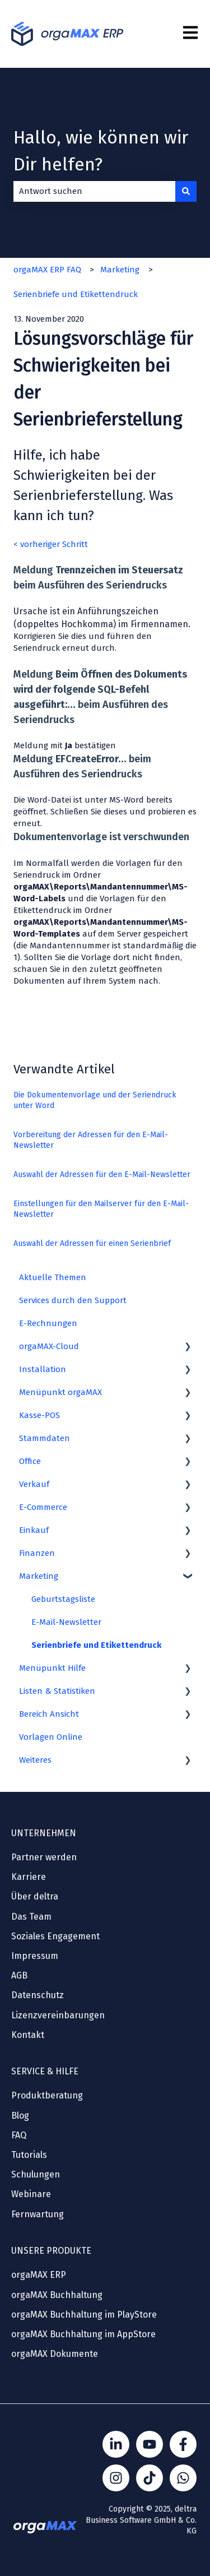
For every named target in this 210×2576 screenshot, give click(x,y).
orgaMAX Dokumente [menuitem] (54, 2353)
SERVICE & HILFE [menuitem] (44, 2071)
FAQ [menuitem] (18, 2135)
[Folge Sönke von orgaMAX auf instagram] (115, 2477)
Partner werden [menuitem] (44, 1857)
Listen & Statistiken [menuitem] (57, 1691)
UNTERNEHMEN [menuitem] (43, 1833)
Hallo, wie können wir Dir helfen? (101, 151)
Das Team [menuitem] (31, 1916)
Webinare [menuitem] (31, 2194)
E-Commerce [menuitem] (43, 1507)
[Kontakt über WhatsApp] (183, 2477)
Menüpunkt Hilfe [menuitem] (52, 1668)
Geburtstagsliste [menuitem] (63, 1599)
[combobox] (94, 191)
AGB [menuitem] (19, 1975)
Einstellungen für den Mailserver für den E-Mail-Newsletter (101, 1209)
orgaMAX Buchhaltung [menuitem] (56, 2295)
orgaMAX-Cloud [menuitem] (49, 1346)
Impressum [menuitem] (34, 1955)
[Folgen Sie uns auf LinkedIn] (115, 2444)
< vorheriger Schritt (50, 544)
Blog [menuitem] (20, 2115)
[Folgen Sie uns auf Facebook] (183, 2444)
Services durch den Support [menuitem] (73, 1300)
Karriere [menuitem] (28, 1876)
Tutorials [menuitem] (29, 2154)
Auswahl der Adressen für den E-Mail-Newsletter (101, 1174)
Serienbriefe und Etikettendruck (75, 294)
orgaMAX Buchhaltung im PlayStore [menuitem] (84, 2314)
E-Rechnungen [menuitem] (48, 1323)
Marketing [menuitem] (38, 1576)
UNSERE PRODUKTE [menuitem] (51, 2250)
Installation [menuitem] (42, 1369)
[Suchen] (186, 191)
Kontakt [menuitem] (27, 2035)
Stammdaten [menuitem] (44, 1438)
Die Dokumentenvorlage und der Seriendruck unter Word (94, 1100)
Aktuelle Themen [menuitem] (52, 1277)
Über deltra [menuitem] (34, 1896)
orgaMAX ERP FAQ (47, 270)
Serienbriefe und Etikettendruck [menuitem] (96, 1645)
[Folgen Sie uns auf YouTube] (149, 2444)
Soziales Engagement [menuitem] (55, 1936)
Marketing (119, 270)
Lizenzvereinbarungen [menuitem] (58, 2015)
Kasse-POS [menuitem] (39, 1415)
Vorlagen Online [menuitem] (50, 1737)
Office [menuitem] (30, 1461)
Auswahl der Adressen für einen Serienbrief (92, 1243)
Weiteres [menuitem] (35, 1760)
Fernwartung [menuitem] (37, 2214)
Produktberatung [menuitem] (47, 2095)
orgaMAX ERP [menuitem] (38, 2274)
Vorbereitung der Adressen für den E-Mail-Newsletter (90, 1140)
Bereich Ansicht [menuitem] (49, 1714)
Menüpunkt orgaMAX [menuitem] (60, 1392)
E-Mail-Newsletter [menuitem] (66, 1622)
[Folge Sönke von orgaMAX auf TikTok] (149, 2477)
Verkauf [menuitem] (34, 1484)
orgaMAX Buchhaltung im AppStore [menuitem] (83, 2334)
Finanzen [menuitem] (37, 1553)
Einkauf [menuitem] (34, 1530)
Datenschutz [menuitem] (37, 1995)
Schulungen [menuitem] (35, 2174)
